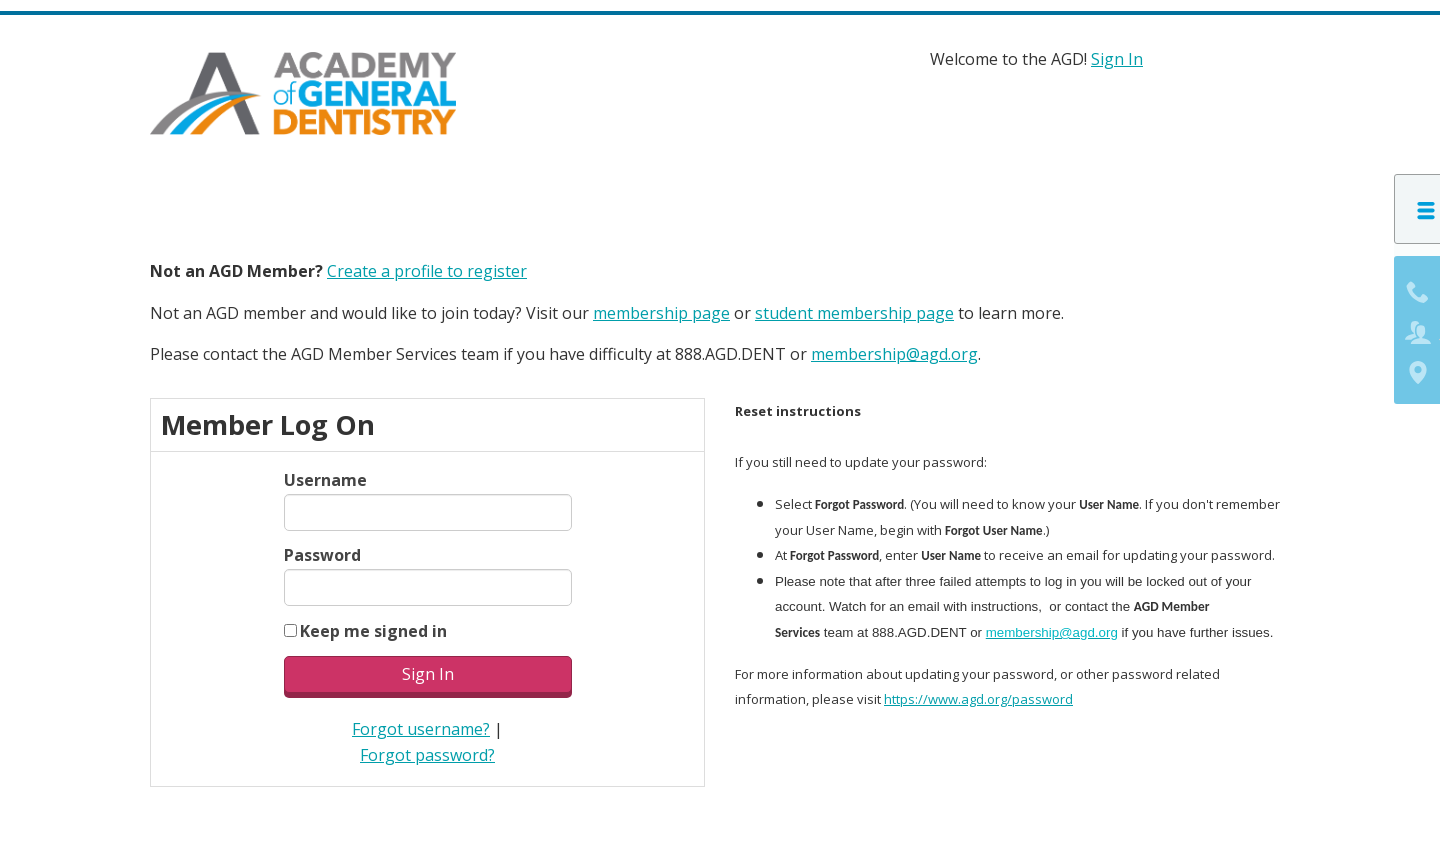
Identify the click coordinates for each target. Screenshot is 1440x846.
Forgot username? (421, 725)
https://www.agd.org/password (978, 695)
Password (322, 551)
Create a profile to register (427, 267)
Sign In (1117, 59)
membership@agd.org (894, 350)
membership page (661, 308)
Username (325, 476)
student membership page (854, 308)
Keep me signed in (373, 626)
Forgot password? (427, 750)
